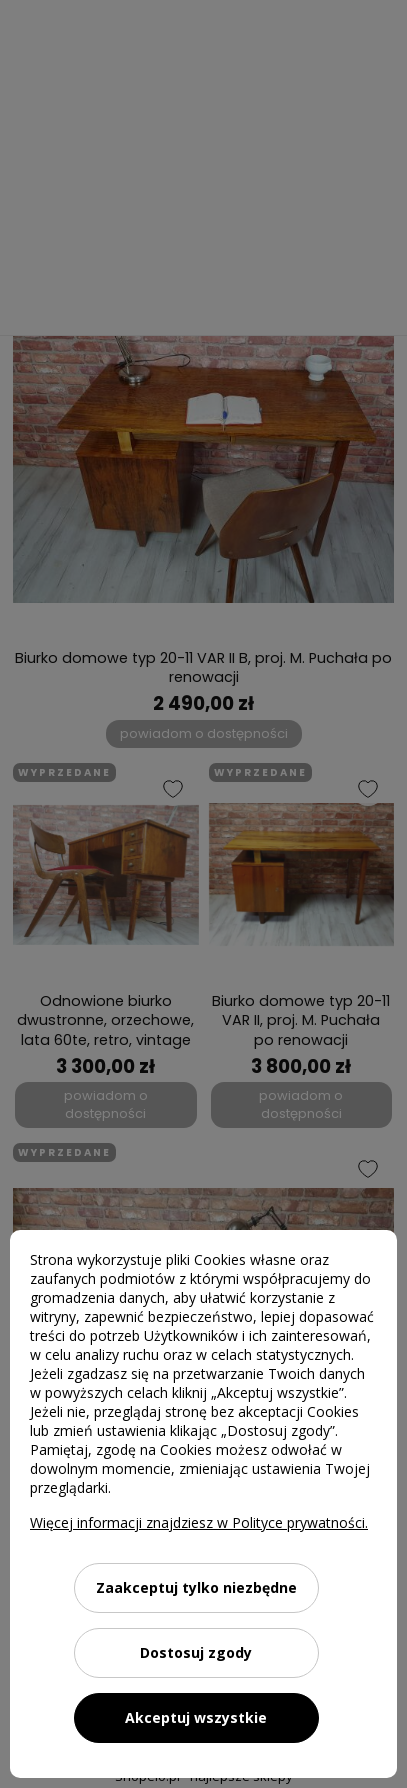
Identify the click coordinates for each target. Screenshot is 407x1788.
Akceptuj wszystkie (196, 1717)
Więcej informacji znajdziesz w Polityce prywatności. (199, 1522)
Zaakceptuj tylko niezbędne (196, 1587)
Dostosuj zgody (196, 1652)
